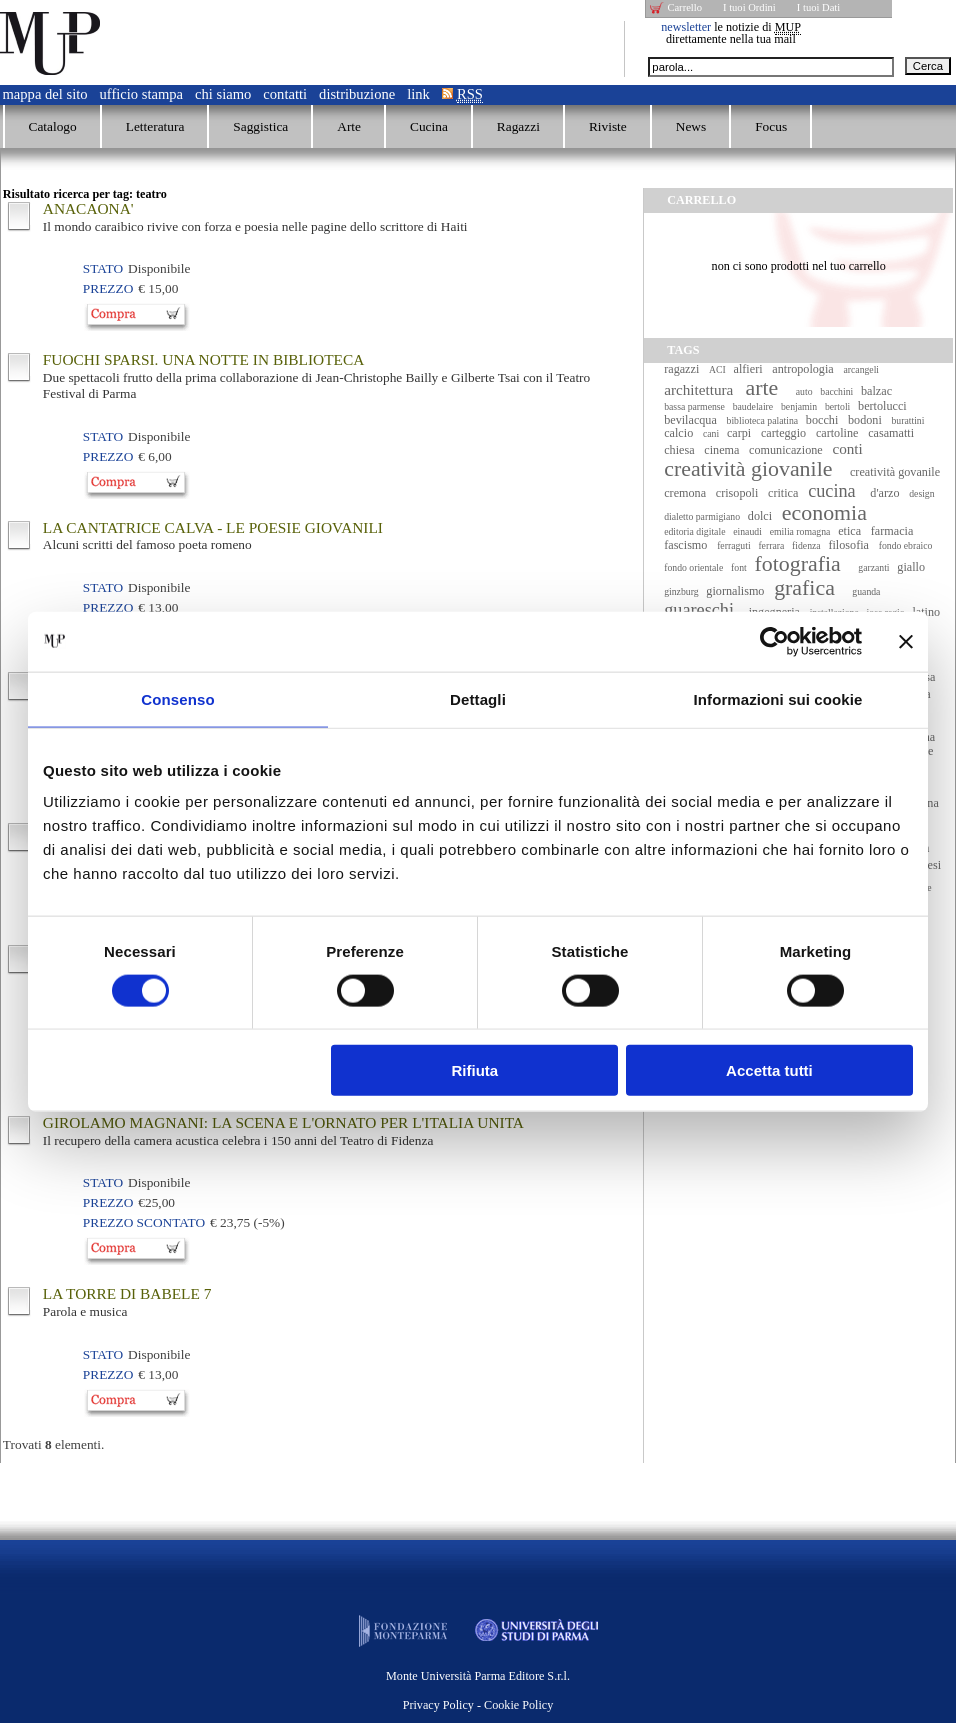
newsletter (686, 27)
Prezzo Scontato (144, 1222)
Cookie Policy (518, 1705)
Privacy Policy (438, 1705)
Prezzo (108, 288)
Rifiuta (475, 1070)
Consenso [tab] (177, 698)
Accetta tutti (769, 1070)
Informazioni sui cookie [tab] (778, 698)
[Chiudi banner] (906, 641)
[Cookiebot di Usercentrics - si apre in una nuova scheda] (774, 641)
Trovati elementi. (54, 1444)
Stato (103, 268)
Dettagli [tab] (478, 698)
